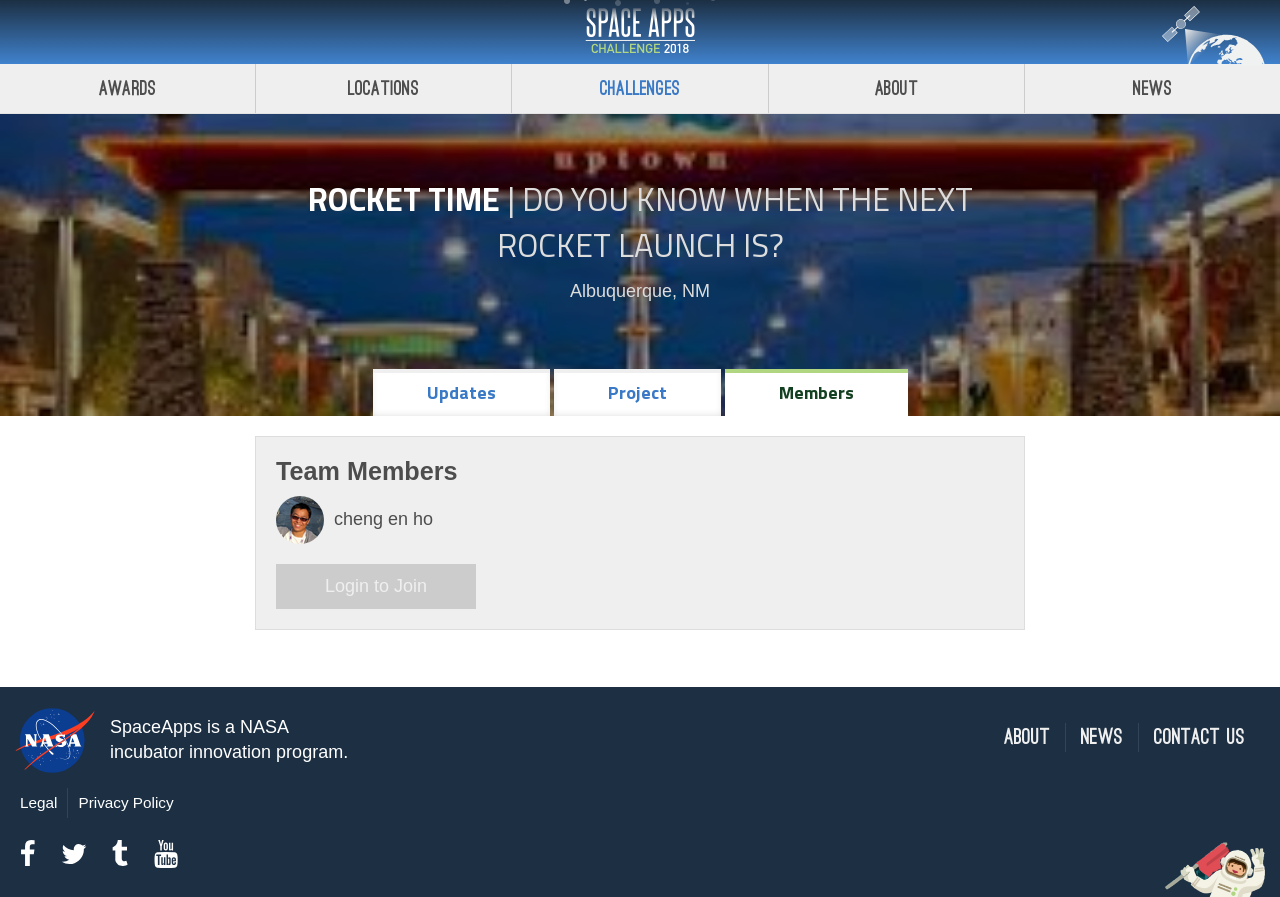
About (896, 88)
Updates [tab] (461, 392)
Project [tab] (637, 392)
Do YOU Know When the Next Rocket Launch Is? (735, 222)
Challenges (640, 88)
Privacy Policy (125, 802)
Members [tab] (816, 392)
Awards (127, 88)
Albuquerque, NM (640, 291)
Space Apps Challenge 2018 (640, 32)
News (1102, 737)
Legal (38, 802)
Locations (384, 88)
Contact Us (1199, 737)
